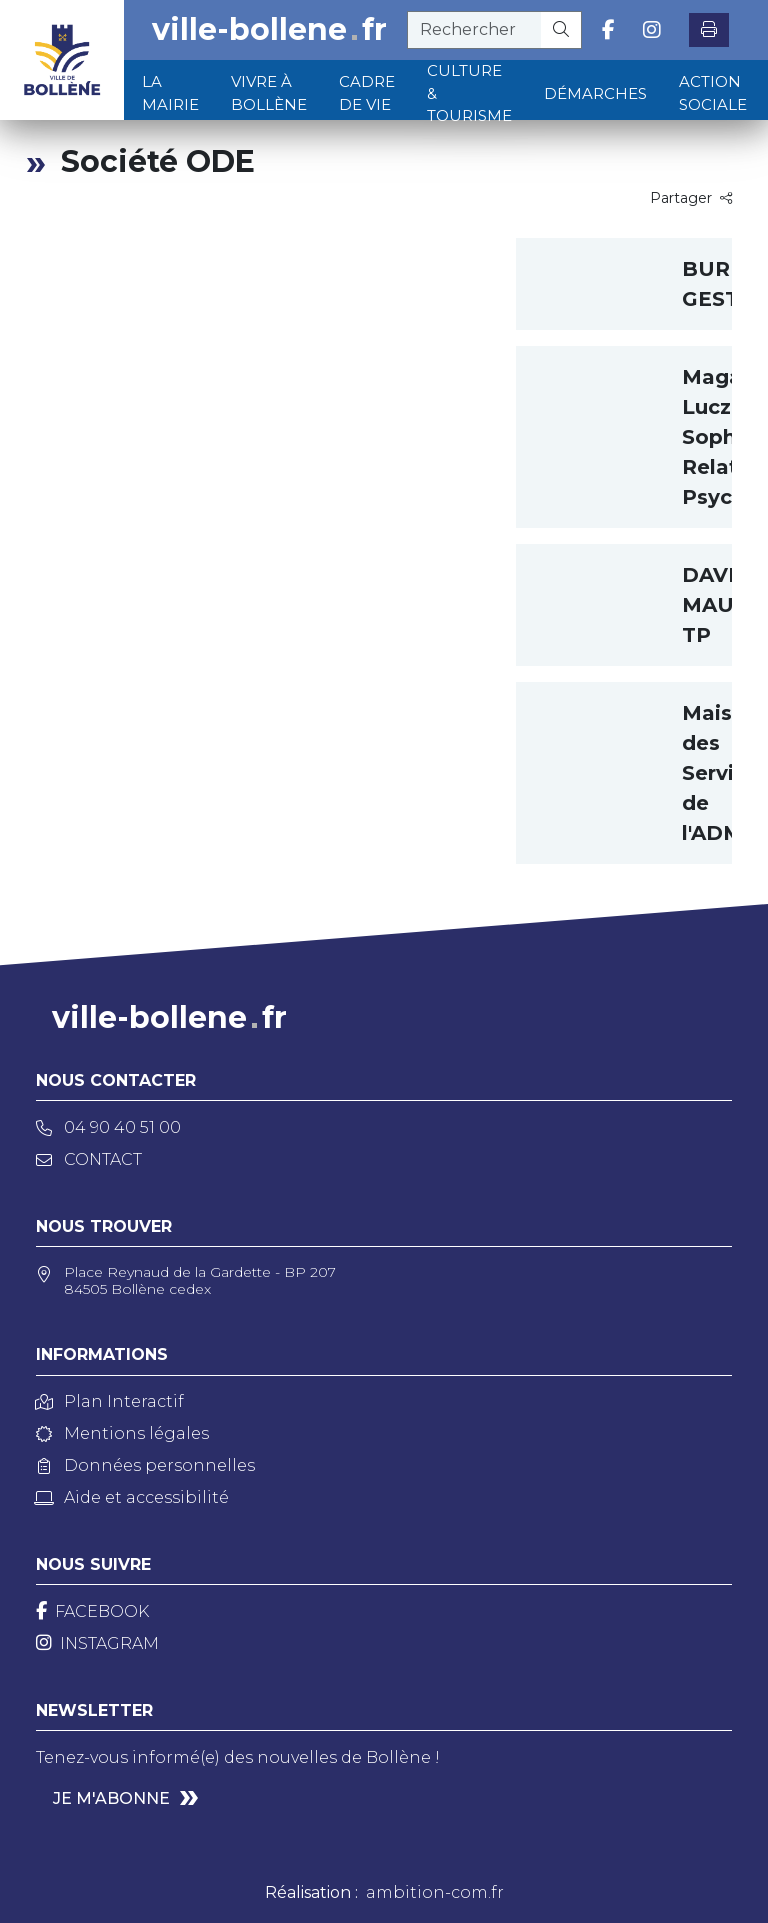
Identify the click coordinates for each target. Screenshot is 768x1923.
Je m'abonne (111, 1798)
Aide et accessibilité (132, 1497)
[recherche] (474, 30)
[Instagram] (97, 1643)
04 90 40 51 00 (108, 1127)
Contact (89, 1159)
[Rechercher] (561, 30)
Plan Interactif (110, 1401)
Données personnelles (145, 1465)
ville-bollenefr (269, 30)
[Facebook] (92, 1611)
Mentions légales (122, 1433)
